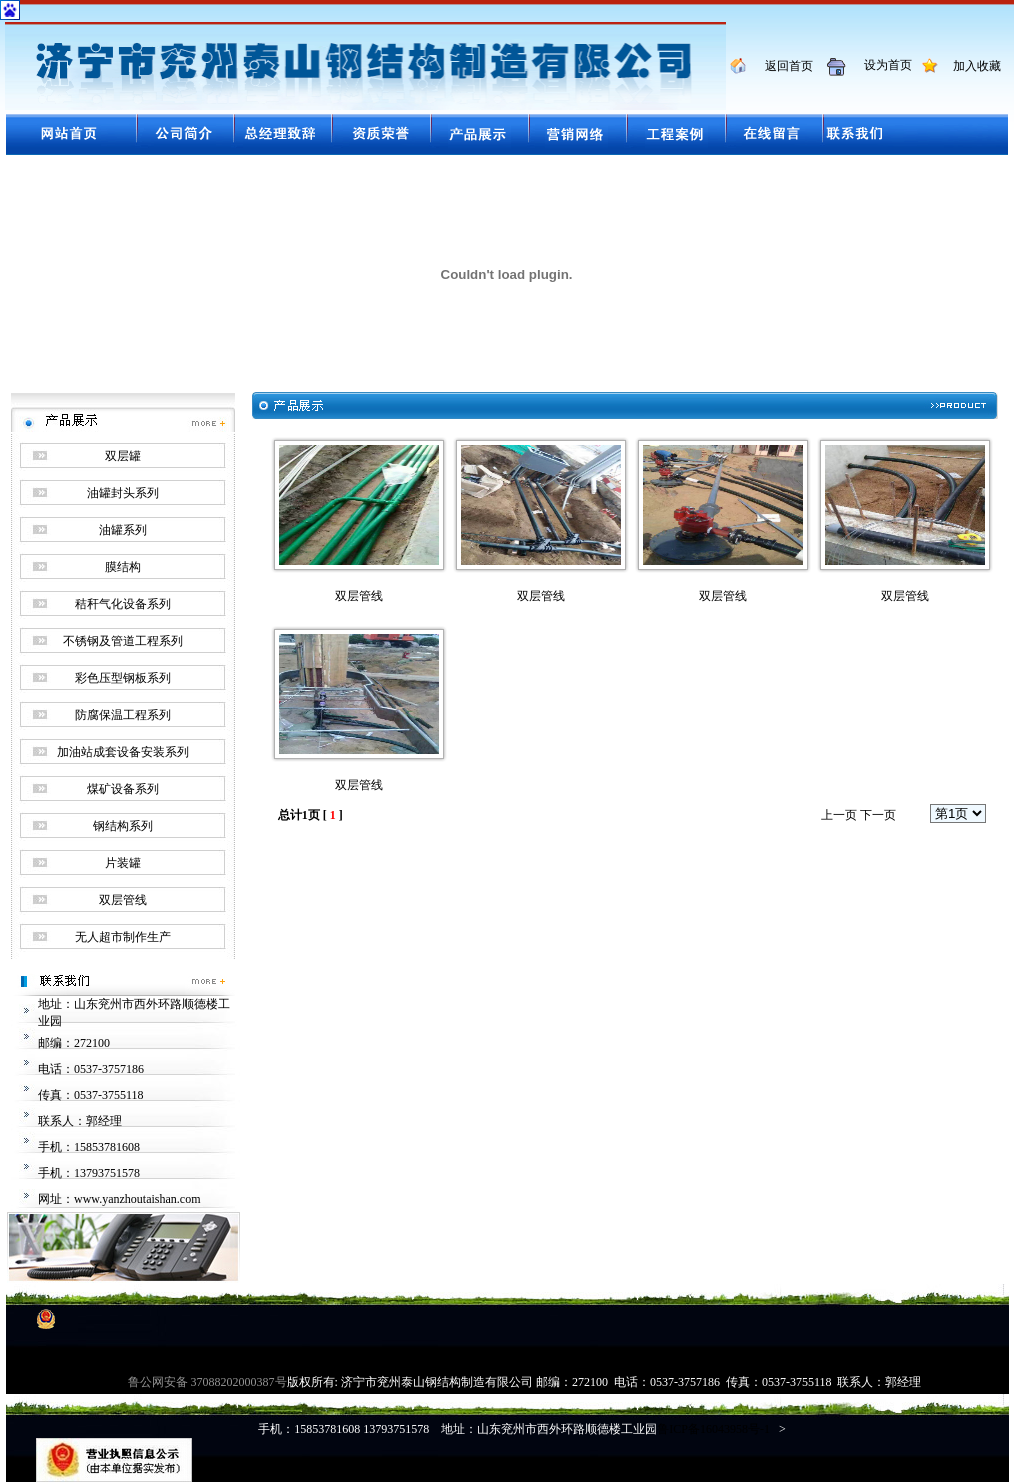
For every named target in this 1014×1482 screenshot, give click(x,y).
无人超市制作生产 (123, 937)
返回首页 (781, 66)
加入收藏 (971, 66)
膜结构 (123, 567)
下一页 (878, 815)
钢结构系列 (123, 826)
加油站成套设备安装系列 (123, 752)
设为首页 (880, 65)
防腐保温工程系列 (123, 715)
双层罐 (123, 456)
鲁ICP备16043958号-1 (713, 1429)
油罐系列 (123, 530)
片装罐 (123, 863)
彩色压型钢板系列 (123, 678)
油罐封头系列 (123, 493)
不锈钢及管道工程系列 (123, 641)
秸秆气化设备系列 (123, 604)
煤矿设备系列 (123, 789)
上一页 (839, 815)
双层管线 (123, 900)
